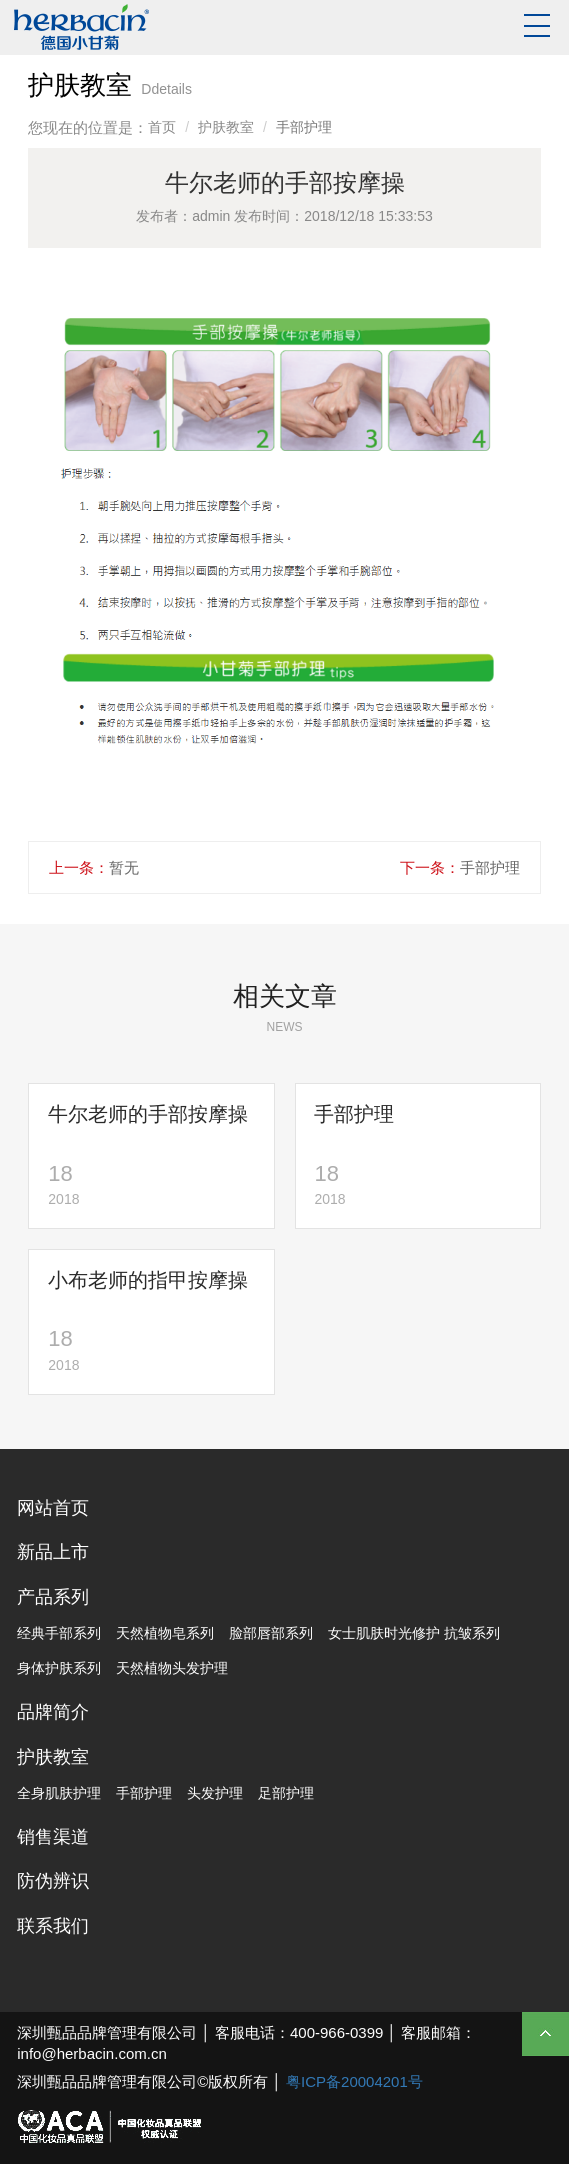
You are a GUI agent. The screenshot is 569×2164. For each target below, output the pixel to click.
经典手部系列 (59, 1633)
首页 (162, 127)
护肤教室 (226, 127)
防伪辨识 (53, 1881)
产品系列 (53, 1597)
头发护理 (215, 1793)
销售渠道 (53, 1837)
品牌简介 (53, 1712)
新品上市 (53, 1552)
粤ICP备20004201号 (354, 2081)
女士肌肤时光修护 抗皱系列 (414, 1633)
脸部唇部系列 (271, 1633)
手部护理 (490, 867)
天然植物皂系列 (165, 1633)
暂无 (124, 867)
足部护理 (286, 1793)
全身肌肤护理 (59, 1793)
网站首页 (53, 1508)
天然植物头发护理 (172, 1668)
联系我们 (53, 1926)
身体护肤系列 (59, 1668)
